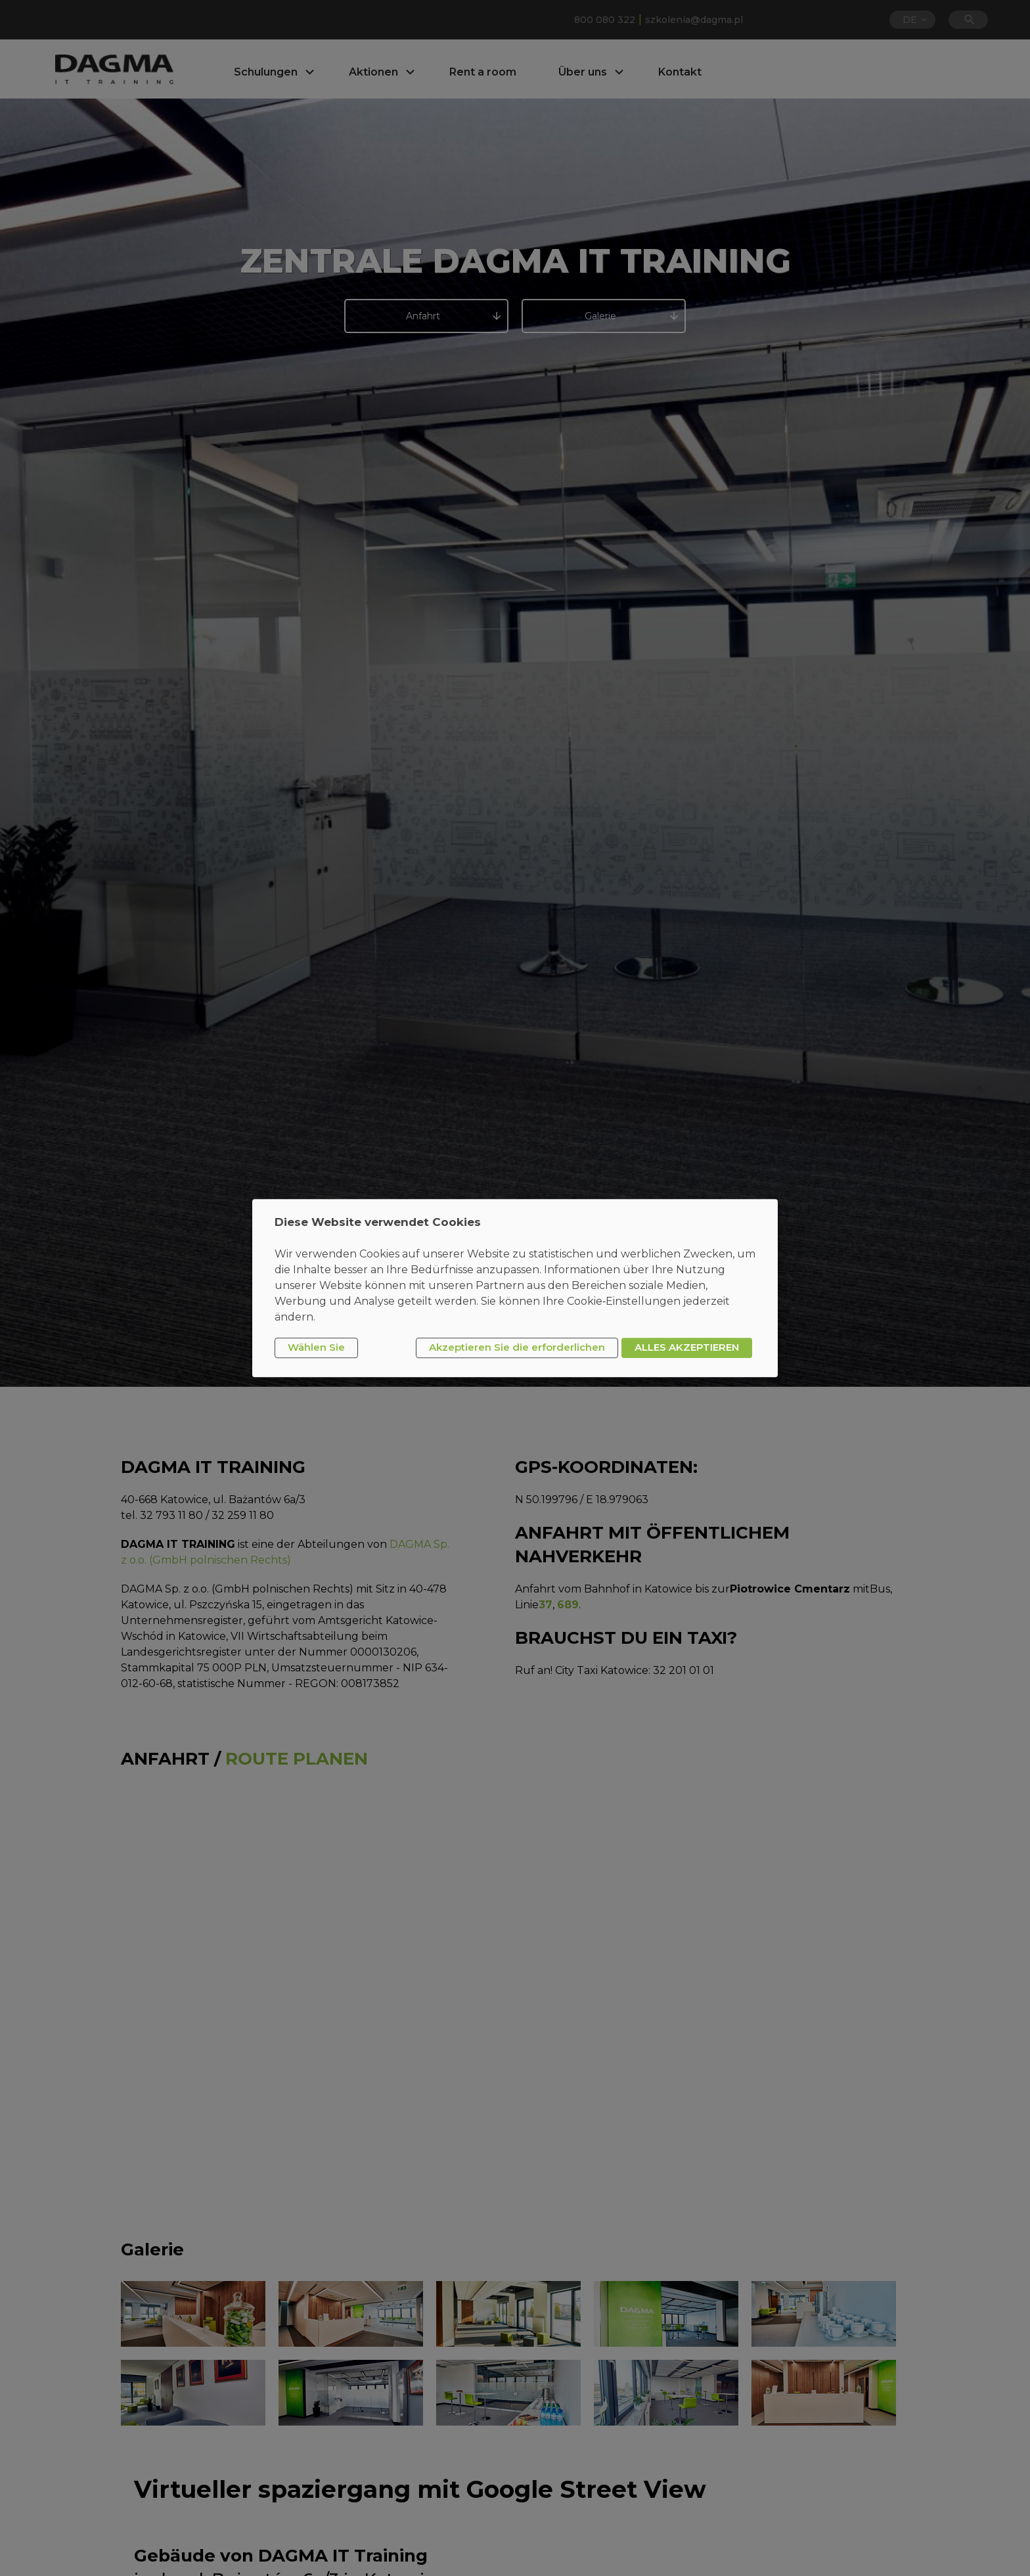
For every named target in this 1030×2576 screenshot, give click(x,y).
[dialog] (515, 1288)
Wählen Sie (316, 1348)
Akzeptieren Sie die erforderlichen (517, 1348)
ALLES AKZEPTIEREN (687, 1348)
